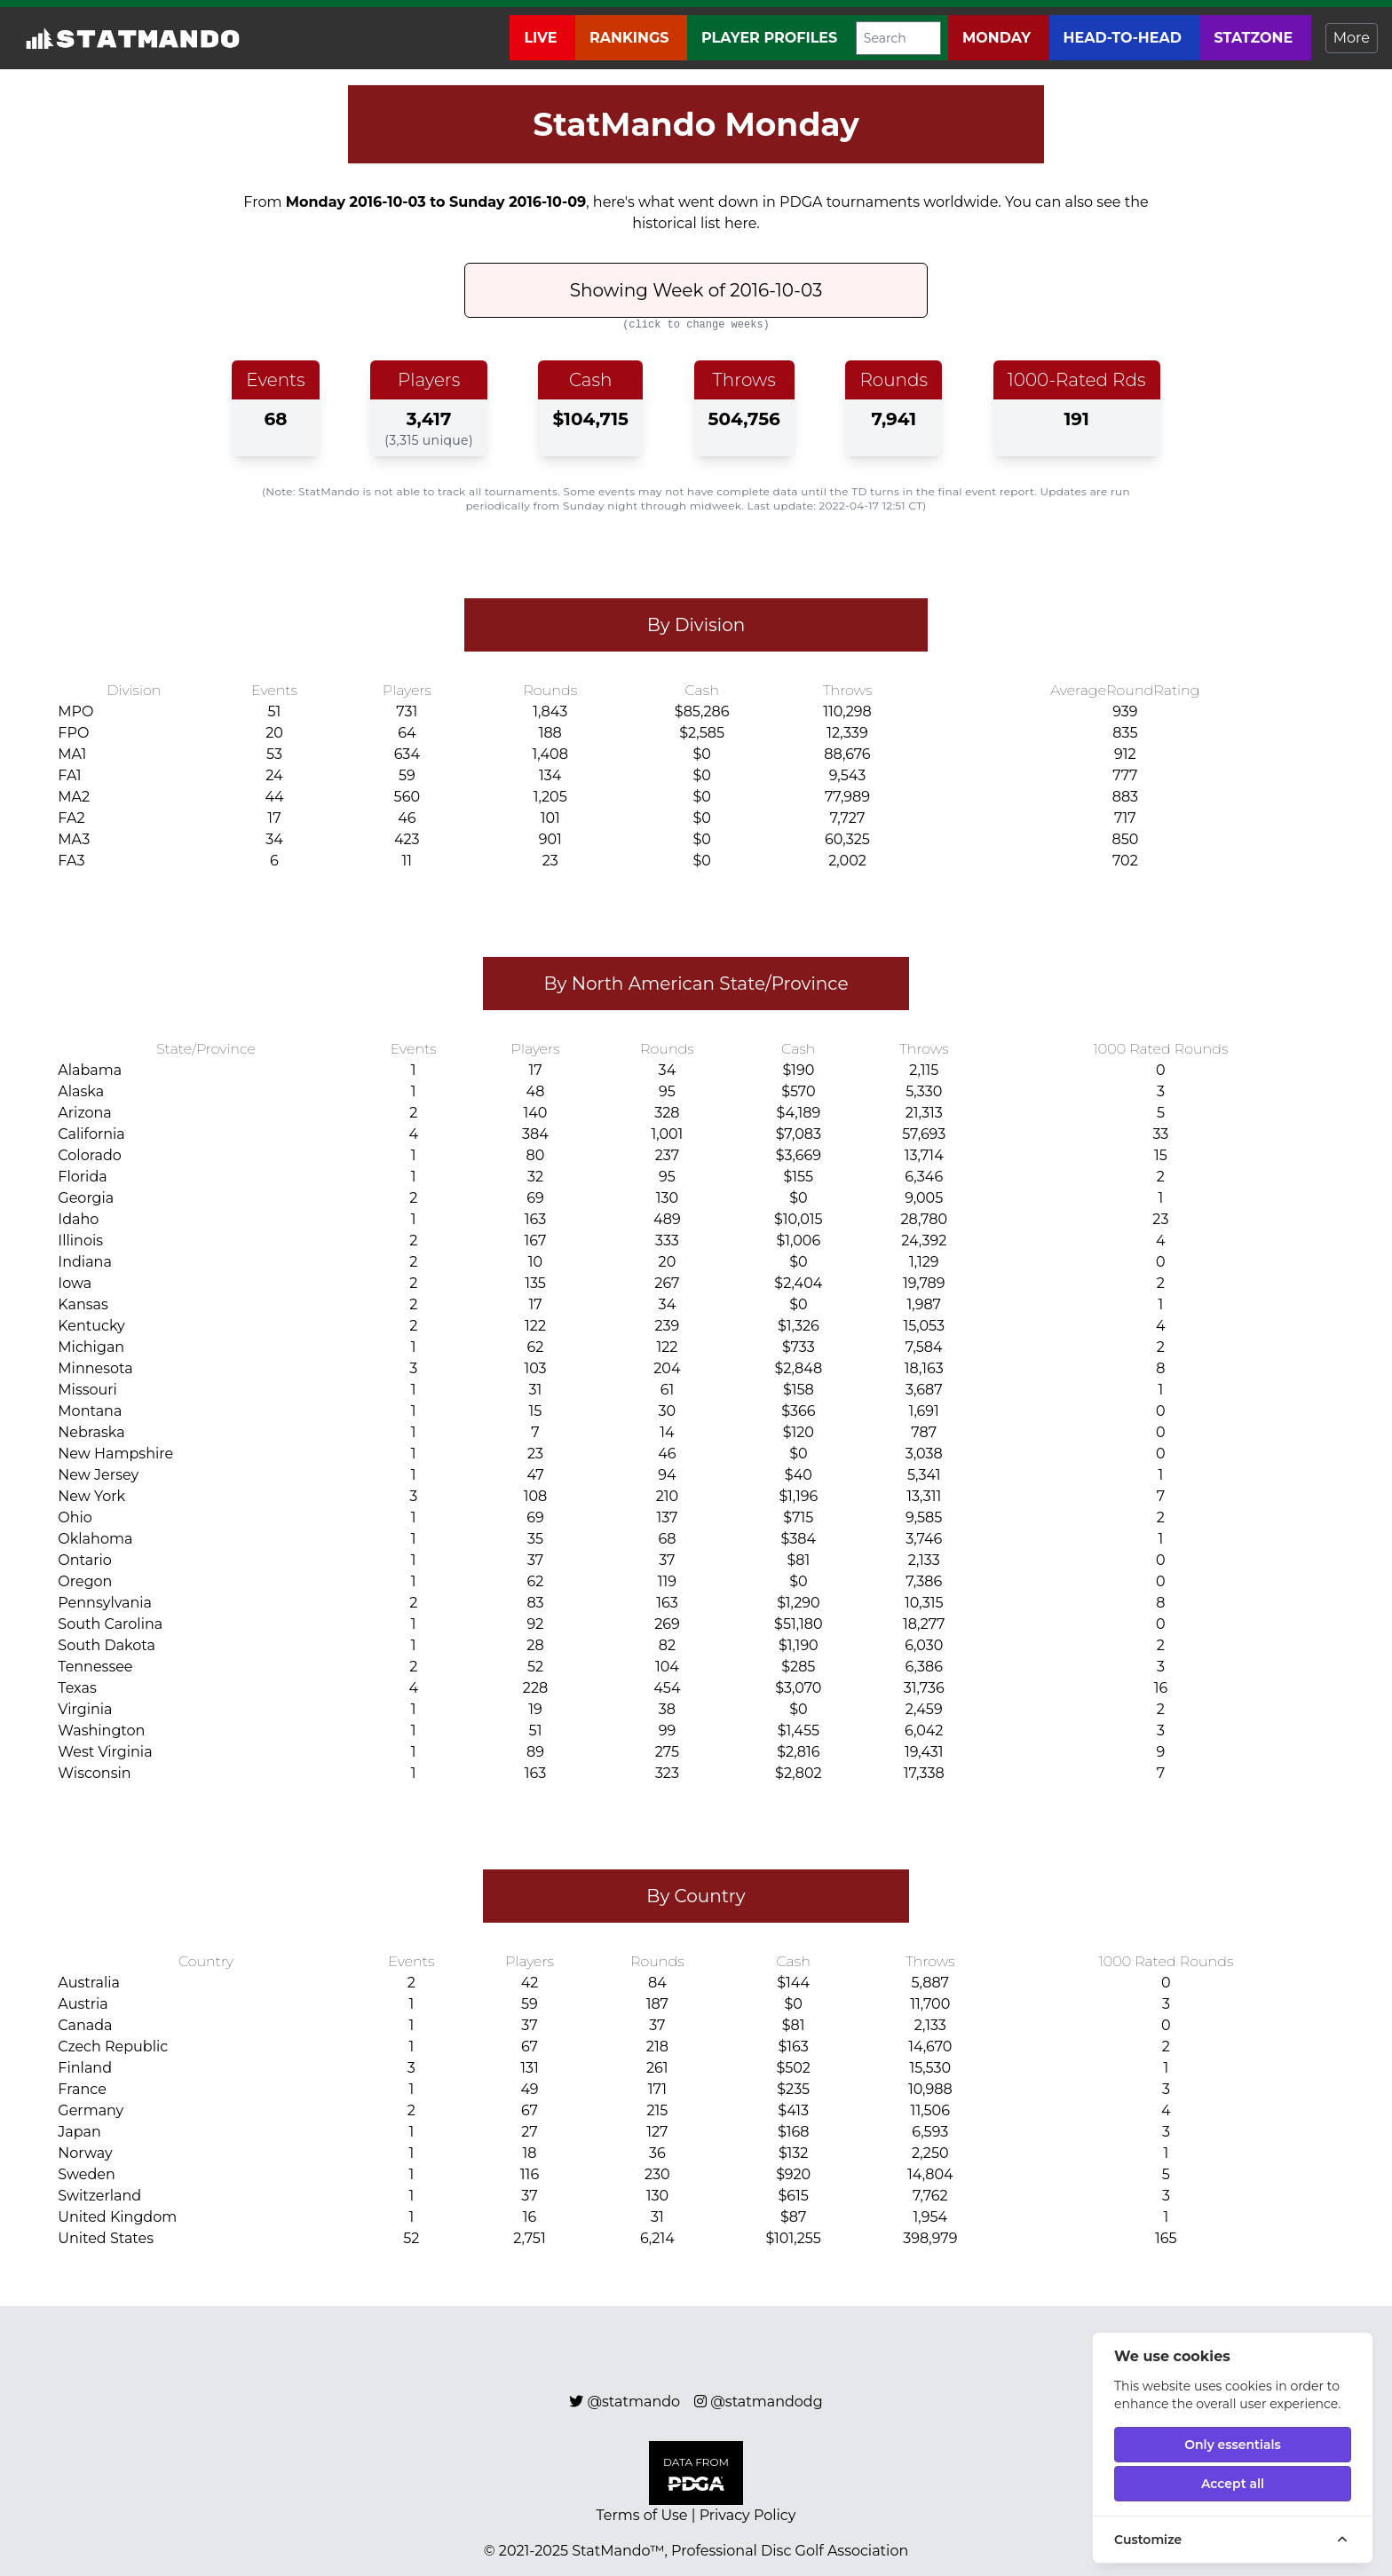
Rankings (631, 37)
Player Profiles (771, 37)
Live (542, 37)
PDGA (800, 202)
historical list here (694, 223)
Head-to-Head (1125, 37)
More (1351, 37)
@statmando (634, 2401)
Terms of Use (642, 2515)
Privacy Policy (748, 2515)
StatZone (1255, 37)
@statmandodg (766, 2401)
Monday (998, 37)
